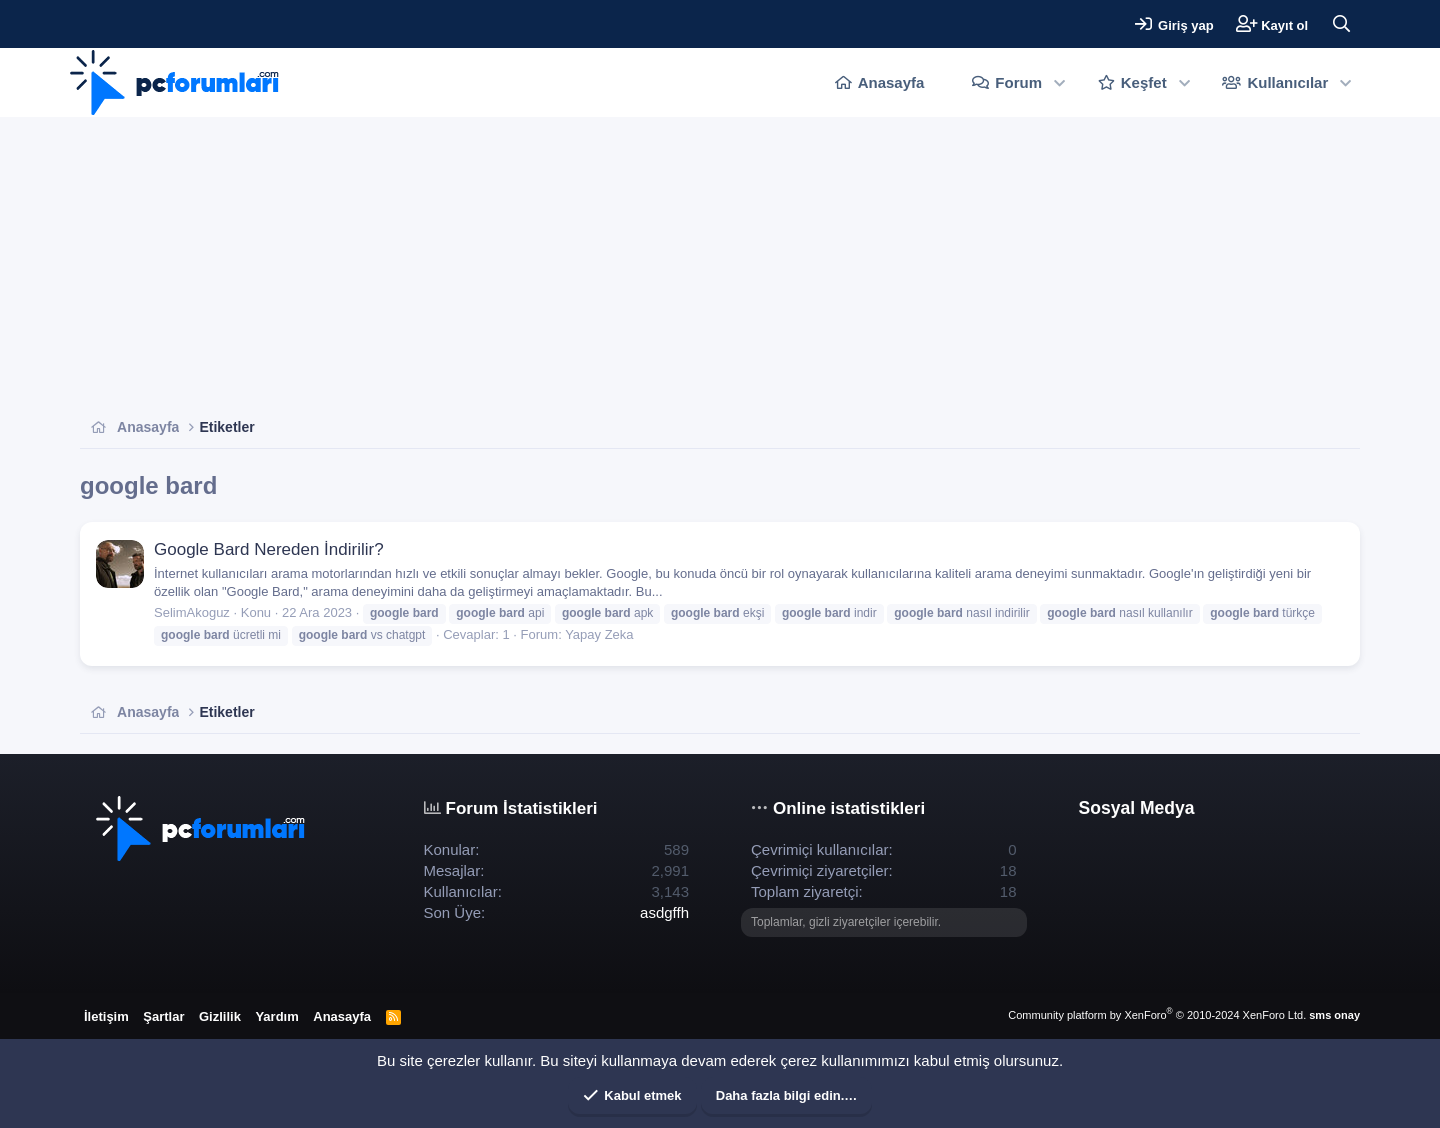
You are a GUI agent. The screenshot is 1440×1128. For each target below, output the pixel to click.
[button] (1059, 82)
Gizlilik (220, 1016)
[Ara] (1341, 24)
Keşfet (1144, 82)
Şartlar (163, 1016)
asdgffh (664, 912)
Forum (1018, 82)
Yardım (276, 1016)
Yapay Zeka (599, 634)
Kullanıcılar (1287, 82)
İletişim (106, 1016)
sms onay (1334, 1015)
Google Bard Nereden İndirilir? (269, 549)
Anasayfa (891, 82)
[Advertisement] (680, 267)
